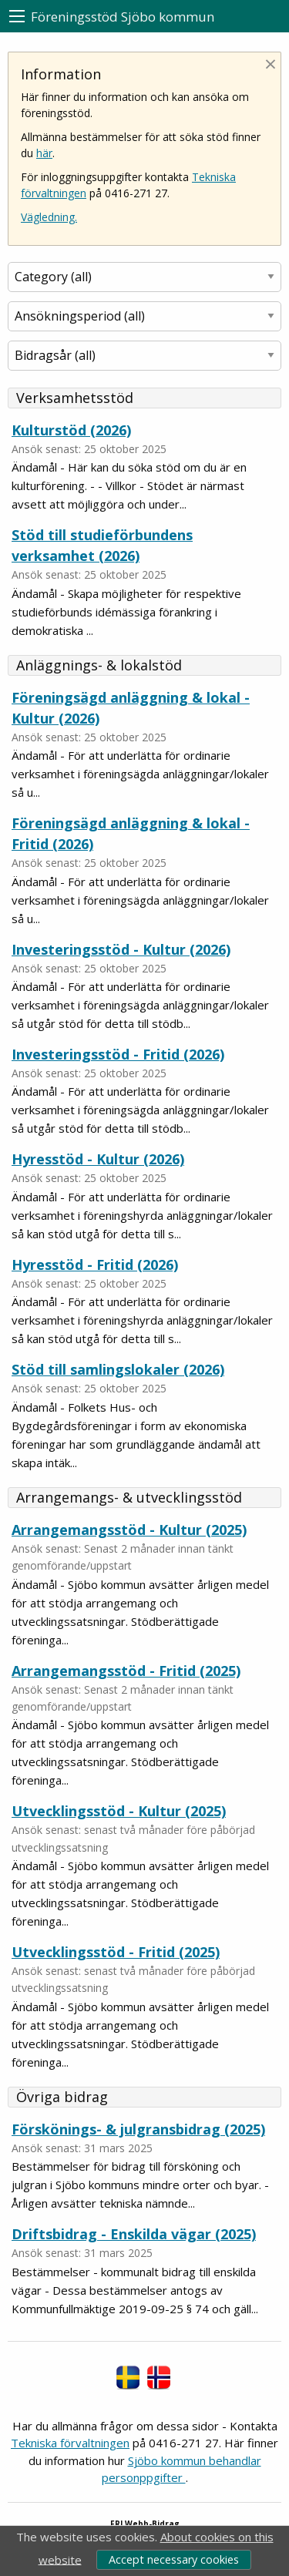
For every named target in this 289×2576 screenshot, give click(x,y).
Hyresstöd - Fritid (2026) (95, 1264)
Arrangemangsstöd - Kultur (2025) (129, 1529)
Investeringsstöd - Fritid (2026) (118, 1054)
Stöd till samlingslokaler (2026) (118, 1369)
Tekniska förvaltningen (70, 2442)
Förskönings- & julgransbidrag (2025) (138, 2129)
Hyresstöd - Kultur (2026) (98, 1159)
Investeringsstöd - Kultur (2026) (121, 949)
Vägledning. (49, 217)
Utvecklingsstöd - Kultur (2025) (119, 1811)
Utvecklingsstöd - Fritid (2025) (116, 1952)
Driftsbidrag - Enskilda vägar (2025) (134, 2234)
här (44, 153)
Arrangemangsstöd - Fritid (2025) (126, 1670)
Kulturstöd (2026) (71, 430)
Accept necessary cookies (174, 2559)
